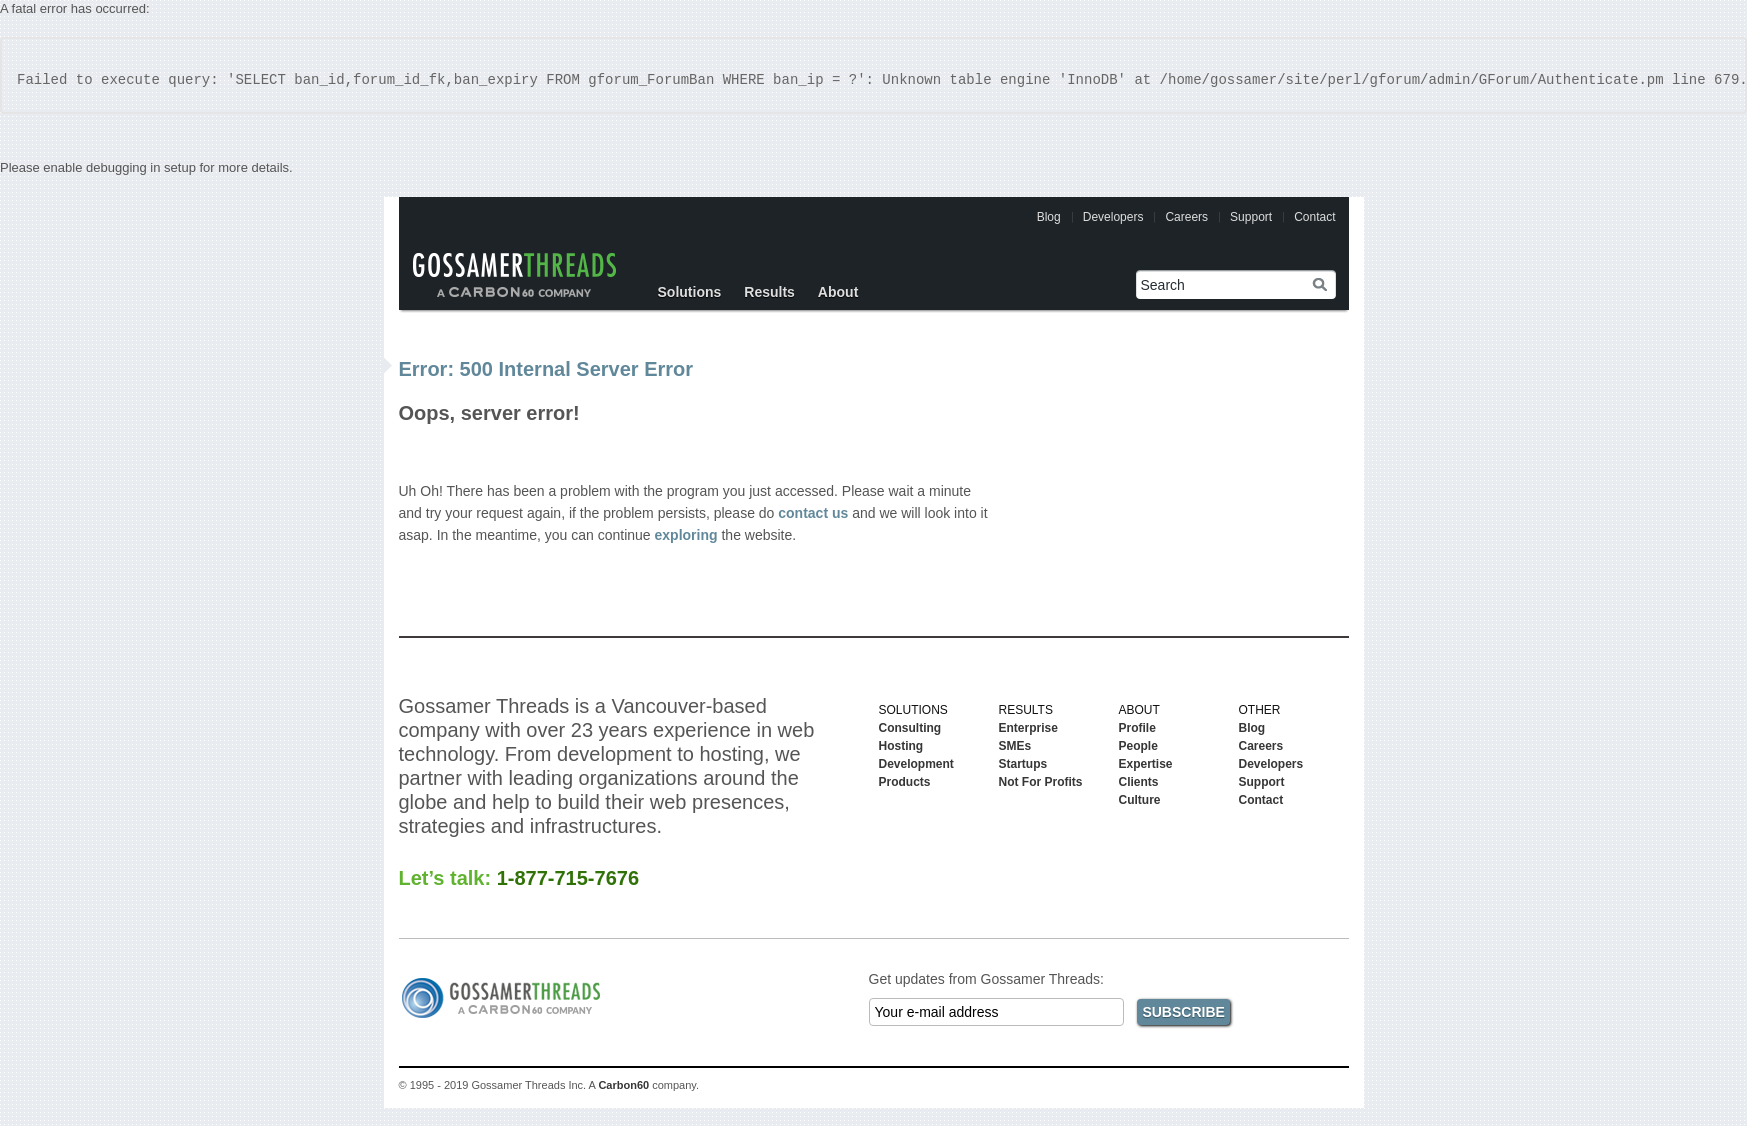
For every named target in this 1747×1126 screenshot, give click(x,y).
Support (1251, 217)
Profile (1137, 728)
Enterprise (1028, 728)
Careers (1186, 217)
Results (769, 292)
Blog (1049, 217)
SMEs (1015, 746)
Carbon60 (623, 1085)
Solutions (690, 292)
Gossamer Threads (514, 275)
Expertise (1146, 764)
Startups (1023, 764)
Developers (1113, 217)
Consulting (910, 728)
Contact (1314, 217)
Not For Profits (1041, 782)
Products (905, 782)
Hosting (901, 746)
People (1138, 746)
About (838, 292)
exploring (686, 535)
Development (916, 764)
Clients (1139, 782)
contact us (813, 513)
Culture (1140, 800)
